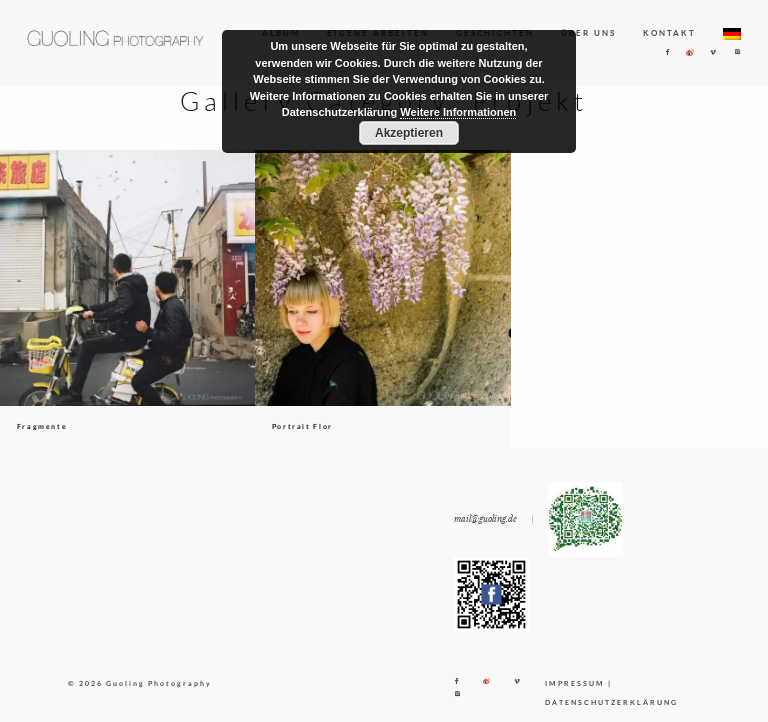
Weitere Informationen (458, 112)
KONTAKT (669, 33)
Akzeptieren (409, 133)
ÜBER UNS (588, 33)
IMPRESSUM (575, 683)
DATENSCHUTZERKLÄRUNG (611, 702)
